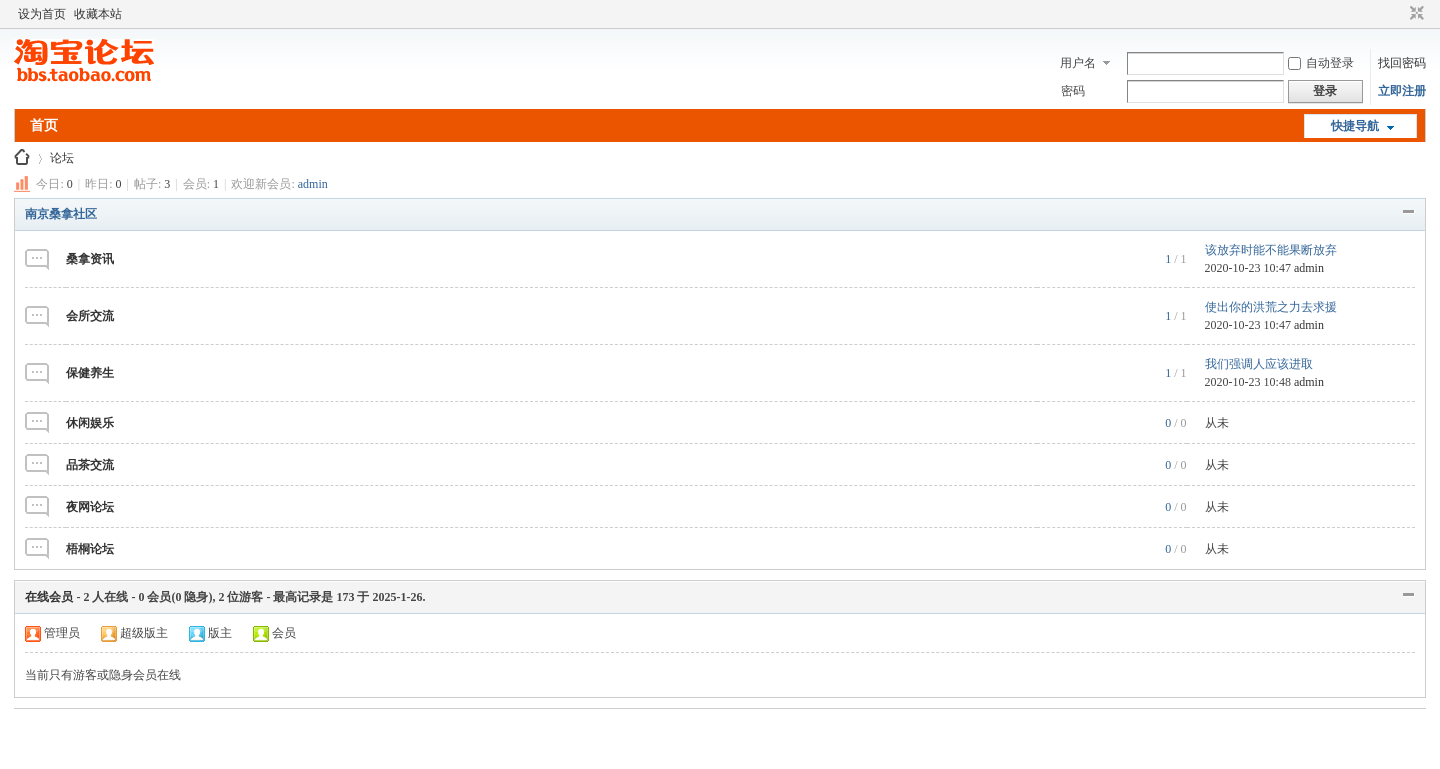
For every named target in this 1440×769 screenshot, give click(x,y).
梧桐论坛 (90, 549)
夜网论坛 (90, 507)
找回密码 (1402, 63)
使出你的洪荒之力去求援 (1271, 307)
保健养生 (90, 373)
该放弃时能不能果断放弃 (1271, 250)
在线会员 (49, 597)
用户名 (1078, 63)
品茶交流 (90, 465)
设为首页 (42, 14)
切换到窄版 (1414, 14)
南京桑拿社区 (61, 214)
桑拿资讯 (90, 259)
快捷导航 (1355, 126)
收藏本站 (98, 14)
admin (313, 184)
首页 (44, 125)
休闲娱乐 (90, 423)
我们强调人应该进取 (1259, 364)
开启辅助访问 (1398, 14)
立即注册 (1402, 91)
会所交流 (90, 316)
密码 (1073, 91)
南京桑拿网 (22, 158)
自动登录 (1321, 63)
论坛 (62, 158)
